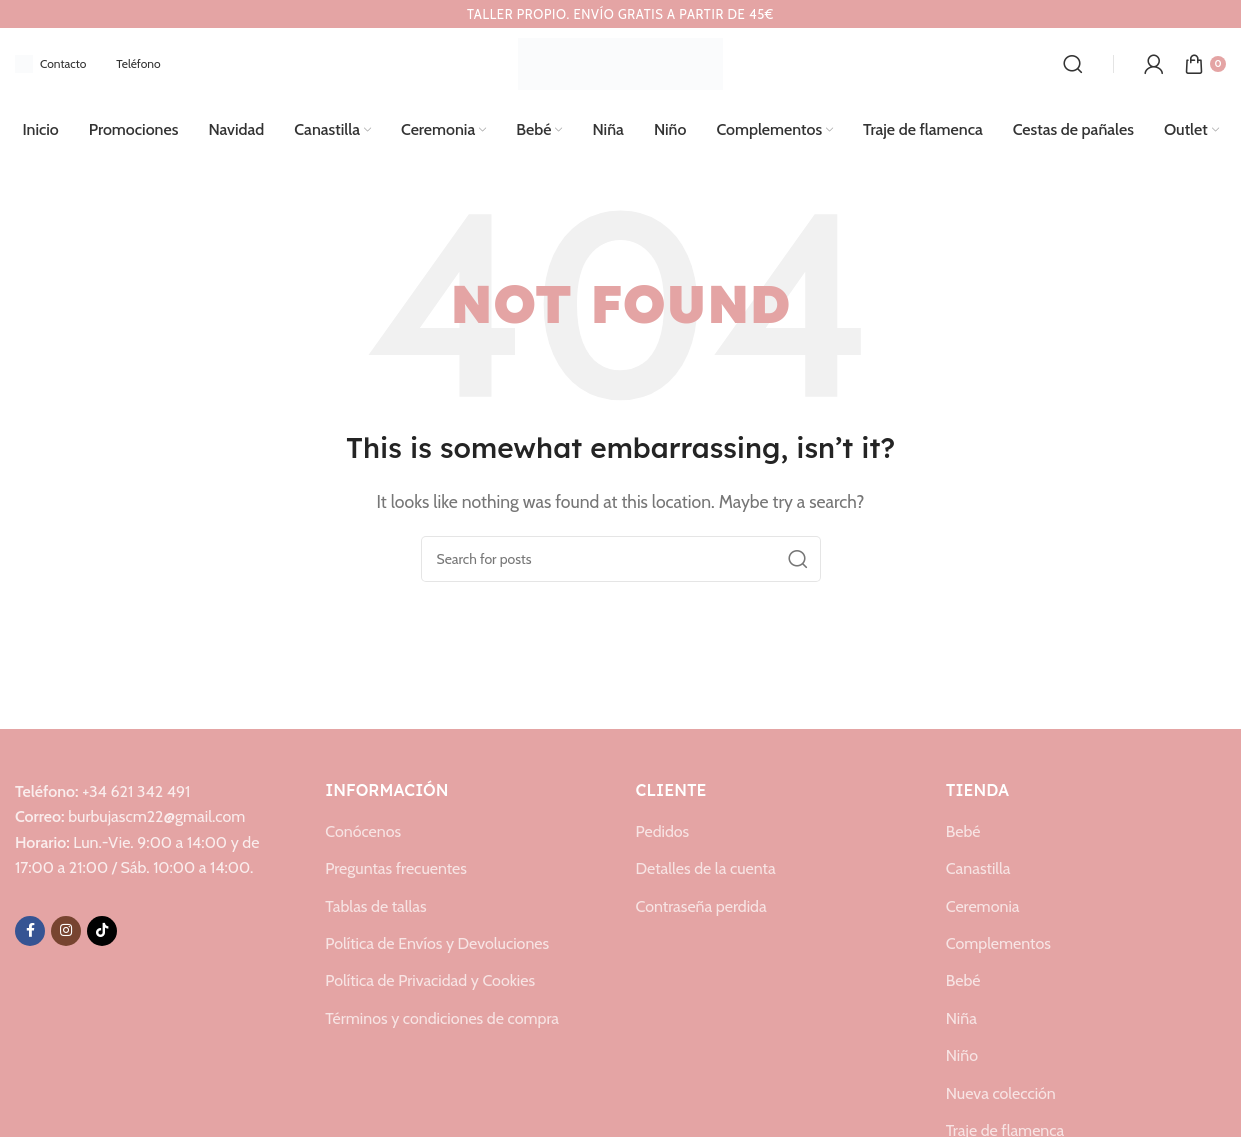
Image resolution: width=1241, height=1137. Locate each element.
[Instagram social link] (66, 931)
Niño (962, 1055)
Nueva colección (1001, 1093)
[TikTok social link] (102, 931)
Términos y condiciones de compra (442, 1018)
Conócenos (363, 831)
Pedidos (663, 831)
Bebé (963, 831)
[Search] (1073, 64)
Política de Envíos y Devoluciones (437, 943)
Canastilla (978, 868)
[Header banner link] (620, 14)
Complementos (998, 943)
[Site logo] (620, 62)
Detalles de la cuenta (706, 868)
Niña (961, 1018)
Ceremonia (983, 906)
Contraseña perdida (701, 906)
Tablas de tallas (375, 906)
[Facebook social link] (30, 931)
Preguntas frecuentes (396, 868)
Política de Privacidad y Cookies (430, 980)
